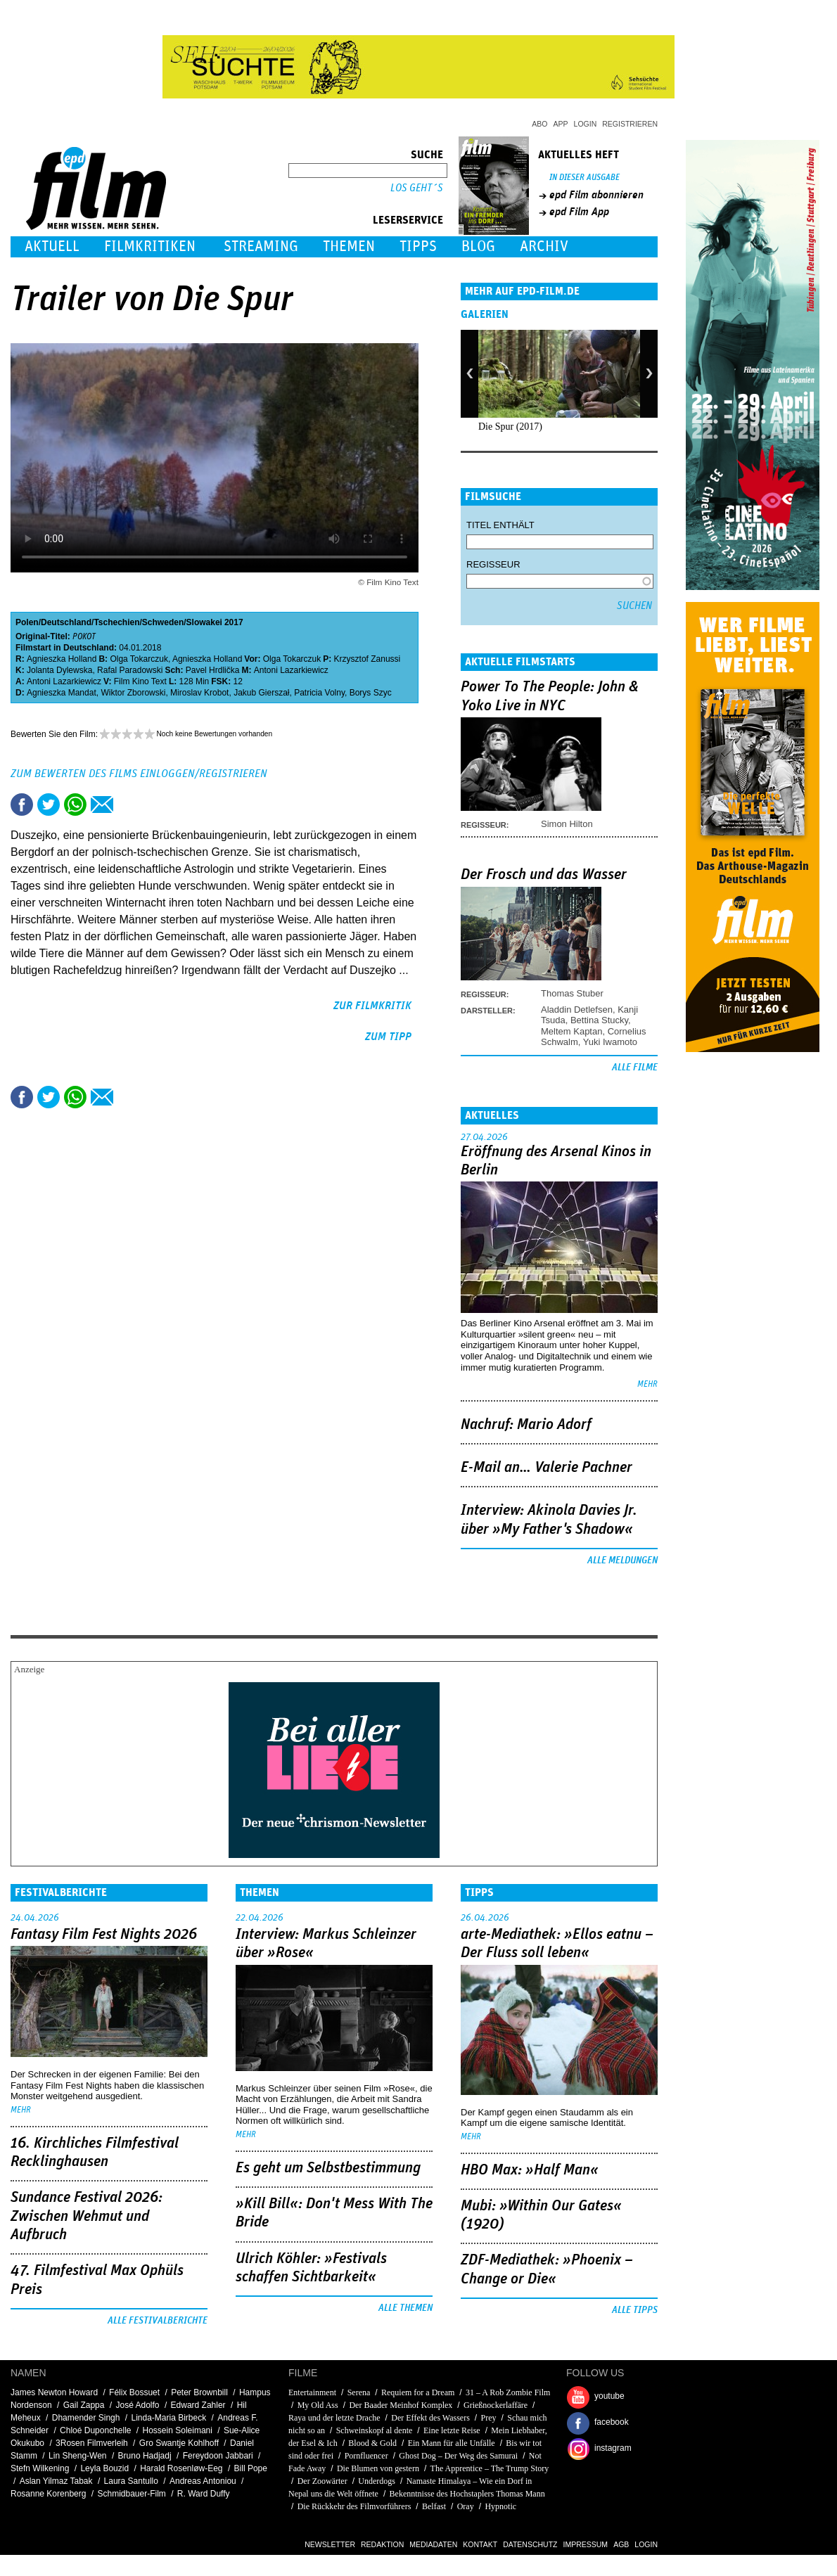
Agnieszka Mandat (61, 693)
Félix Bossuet (134, 2392)
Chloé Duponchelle (95, 2430)
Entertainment (312, 2392)
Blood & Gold (372, 2443)
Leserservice (408, 220)
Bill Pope (250, 2468)
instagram (613, 2448)
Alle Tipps (635, 2310)
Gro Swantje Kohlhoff (179, 2443)
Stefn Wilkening (40, 2468)
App (561, 124)
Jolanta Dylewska (59, 670)
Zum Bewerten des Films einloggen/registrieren (139, 773)
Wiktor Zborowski (133, 693)
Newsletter (330, 2544)
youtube (609, 2396)
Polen (27, 622)
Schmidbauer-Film (131, 2494)
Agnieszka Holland (61, 659)
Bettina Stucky (599, 1020)
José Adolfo (137, 2405)
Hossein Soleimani (177, 2430)
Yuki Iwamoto (610, 1042)
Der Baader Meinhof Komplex (400, 2405)
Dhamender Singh (86, 2418)
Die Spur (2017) (510, 426)
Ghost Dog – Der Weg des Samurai (458, 2456)
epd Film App (579, 211)
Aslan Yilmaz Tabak (56, 2481)
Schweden (163, 622)
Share (75, 804)
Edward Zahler (198, 2405)
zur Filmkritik (372, 1005)
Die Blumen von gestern (378, 2468)
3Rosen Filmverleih (92, 2443)
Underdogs (376, 2481)
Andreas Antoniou (203, 2481)
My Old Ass (318, 2405)
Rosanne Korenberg (48, 2494)
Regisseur (493, 564)
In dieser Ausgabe (584, 177)
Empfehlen (102, 804)
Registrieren (630, 124)
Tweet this (48, 804)
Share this (22, 804)
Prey (489, 2418)
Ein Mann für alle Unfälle (451, 2443)
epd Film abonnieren (596, 194)
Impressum (585, 2544)
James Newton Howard (54, 2392)
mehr (647, 1384)
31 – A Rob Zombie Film (508, 2392)
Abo (539, 124)
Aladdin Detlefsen (577, 1009)
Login (585, 124)
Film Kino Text (140, 681)
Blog (478, 246)
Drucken (128, 804)
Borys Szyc (371, 693)
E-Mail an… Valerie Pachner (546, 1467)
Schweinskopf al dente (374, 2430)
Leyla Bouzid (104, 2468)
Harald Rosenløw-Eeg (181, 2468)
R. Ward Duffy (203, 2494)
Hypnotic (500, 2506)
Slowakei (204, 622)
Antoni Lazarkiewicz (291, 670)
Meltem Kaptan (571, 1031)
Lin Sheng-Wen (78, 2456)
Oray (465, 2506)
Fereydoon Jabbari (218, 2456)
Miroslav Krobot (199, 693)
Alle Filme (635, 1067)
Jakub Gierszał (261, 693)
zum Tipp (388, 1036)
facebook (611, 2422)
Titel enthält (500, 525)
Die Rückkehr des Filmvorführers (354, 2506)
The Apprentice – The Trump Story (489, 2468)
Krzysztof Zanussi (367, 659)
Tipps (418, 246)
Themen (349, 246)
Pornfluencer (366, 2456)
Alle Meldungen (622, 1560)
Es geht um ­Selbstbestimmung (328, 2168)
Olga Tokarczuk (138, 659)
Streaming (261, 246)
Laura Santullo (131, 2481)
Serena (359, 2392)
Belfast (434, 2506)
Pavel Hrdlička (213, 670)
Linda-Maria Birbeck (169, 2418)
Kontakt (480, 2544)
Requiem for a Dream (417, 2392)
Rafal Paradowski (129, 670)
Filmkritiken (150, 246)
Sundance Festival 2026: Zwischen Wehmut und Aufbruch (86, 2216)
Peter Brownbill (199, 2392)
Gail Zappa (84, 2405)
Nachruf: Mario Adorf (526, 1425)
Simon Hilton (567, 824)
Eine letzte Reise (451, 2430)
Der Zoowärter (322, 2481)
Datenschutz (530, 2544)
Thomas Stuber (572, 993)
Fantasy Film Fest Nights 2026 (104, 1934)
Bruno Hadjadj (145, 2456)
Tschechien (116, 622)
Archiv (544, 246)
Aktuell (52, 246)
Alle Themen (405, 2308)
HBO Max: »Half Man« (530, 2170)
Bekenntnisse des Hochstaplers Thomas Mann (467, 2494)
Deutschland (66, 622)
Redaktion (382, 2544)
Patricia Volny (319, 693)
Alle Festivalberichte (157, 2321)
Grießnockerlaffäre (496, 2405)
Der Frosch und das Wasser (544, 875)
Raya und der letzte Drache (334, 2418)
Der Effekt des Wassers (430, 2418)
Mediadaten (433, 2544)
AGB (621, 2544)
